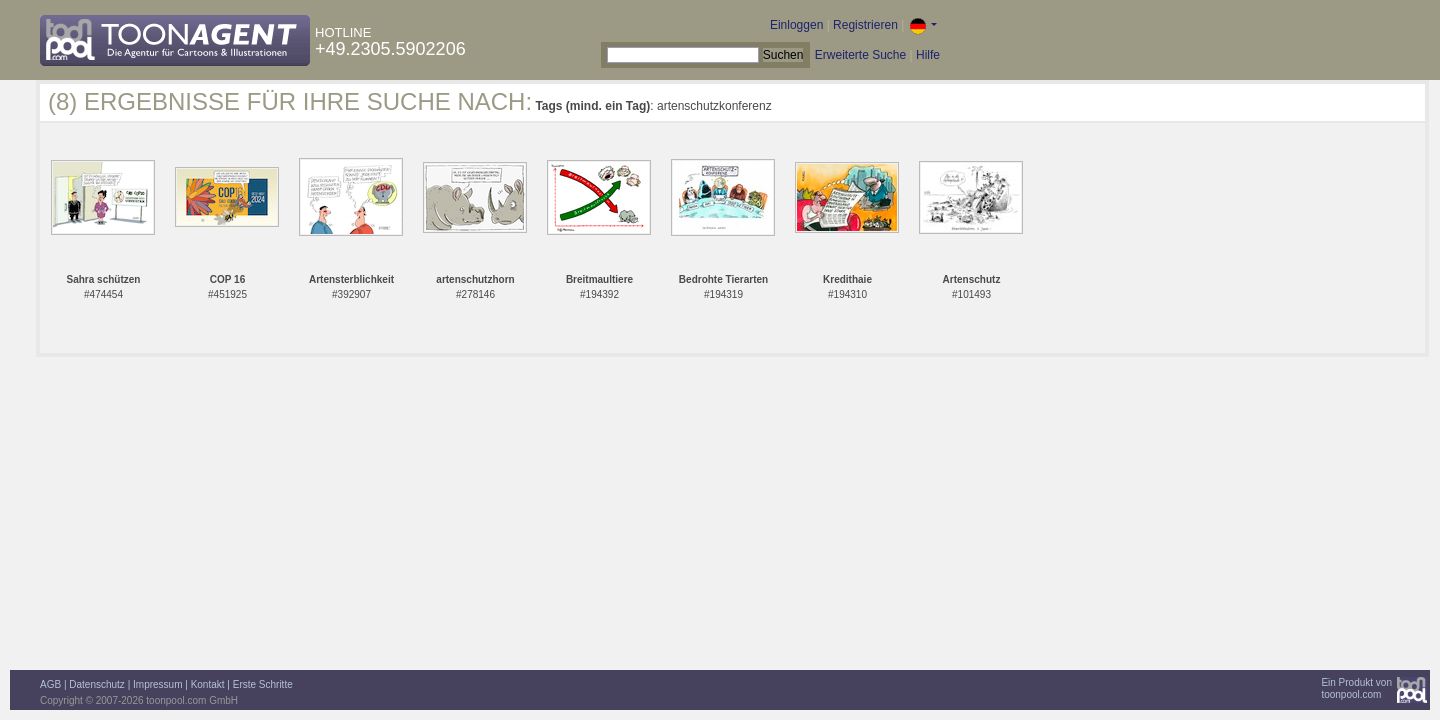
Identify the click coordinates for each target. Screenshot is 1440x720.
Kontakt (208, 684)
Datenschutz (97, 684)
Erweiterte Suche (860, 55)
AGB (50, 684)
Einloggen (796, 25)
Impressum (157, 684)
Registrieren (865, 25)
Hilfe (928, 55)
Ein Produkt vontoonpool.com (1356, 688)
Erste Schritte (263, 684)
